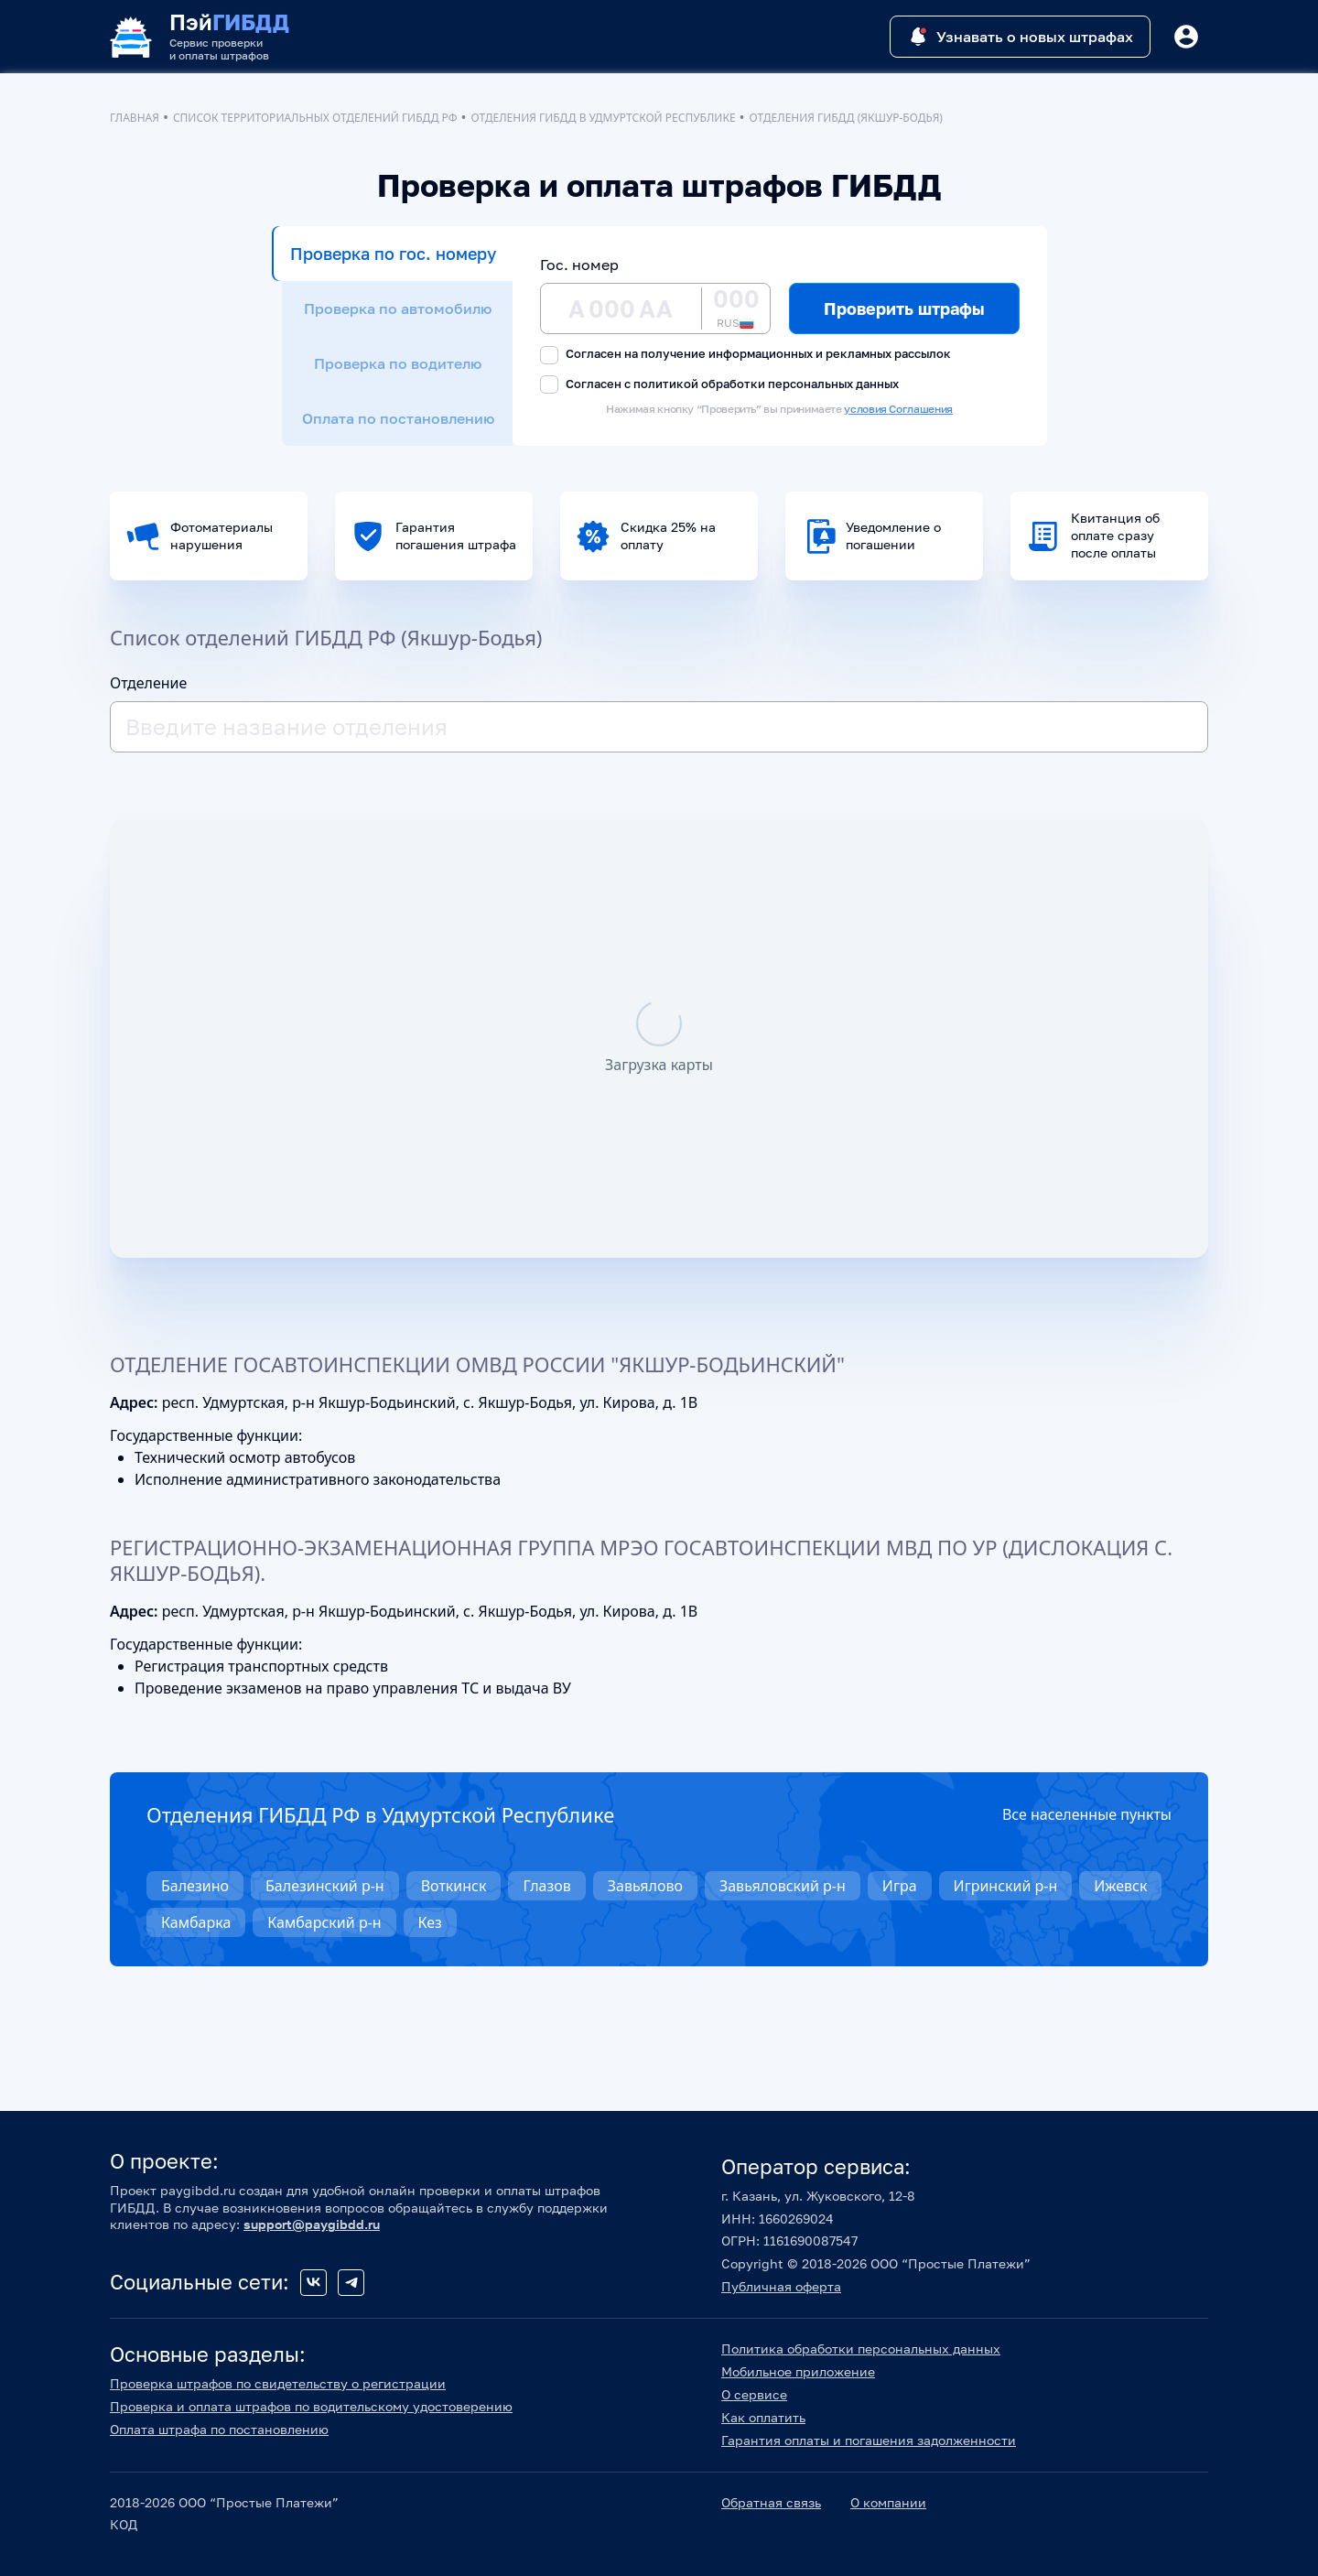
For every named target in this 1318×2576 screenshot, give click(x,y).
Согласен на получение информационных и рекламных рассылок (745, 354)
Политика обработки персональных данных (860, 2348)
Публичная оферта (781, 2286)
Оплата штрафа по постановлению (219, 2429)
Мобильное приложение (798, 2371)
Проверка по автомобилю (398, 308)
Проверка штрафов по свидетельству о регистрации (278, 2383)
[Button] (1186, 36)
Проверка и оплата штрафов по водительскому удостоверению (311, 2406)
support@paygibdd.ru (311, 2224)
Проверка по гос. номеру (393, 254)
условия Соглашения (898, 409)
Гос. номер (579, 264)
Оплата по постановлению (398, 418)
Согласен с (719, 385)
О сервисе (754, 2394)
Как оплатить (763, 2417)
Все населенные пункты (1087, 1814)
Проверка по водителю (397, 363)
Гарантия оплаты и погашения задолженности (868, 2440)
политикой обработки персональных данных (766, 383)
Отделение (148, 683)
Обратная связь (771, 2502)
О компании (888, 2502)
